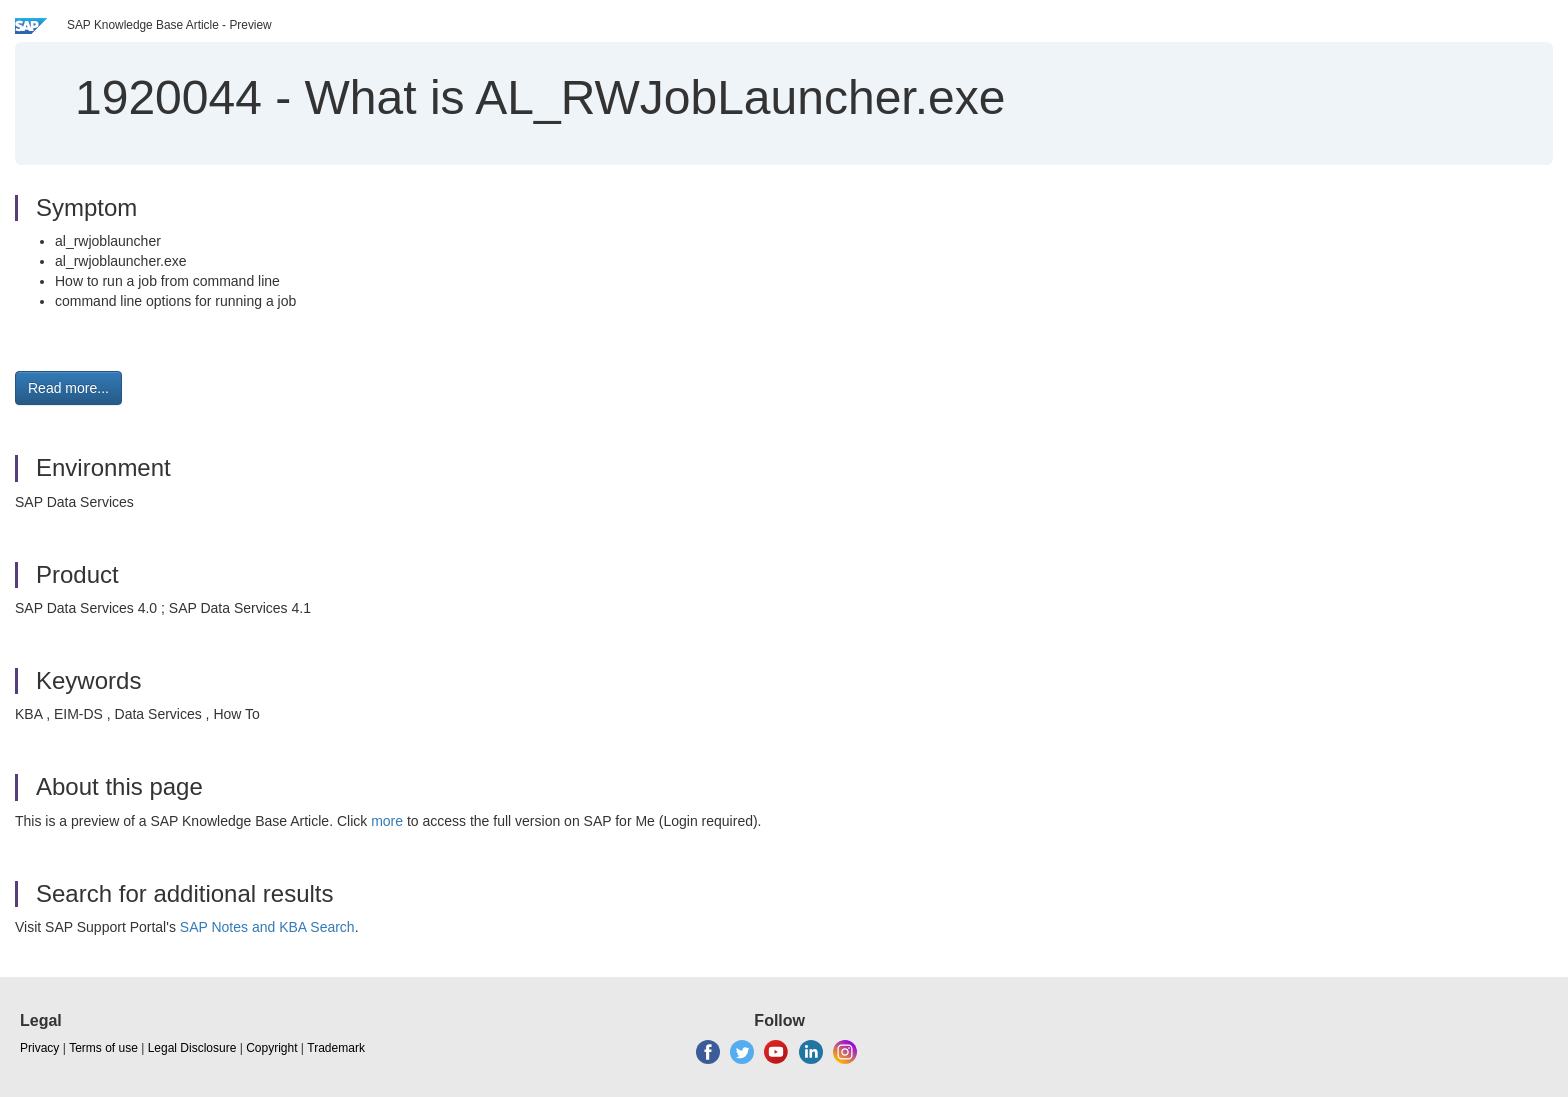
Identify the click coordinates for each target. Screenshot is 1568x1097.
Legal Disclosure (192, 1048)
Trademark (336, 1048)
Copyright (271, 1048)
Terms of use (103, 1048)
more (387, 821)
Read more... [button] (68, 388)
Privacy (39, 1048)
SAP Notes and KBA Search (267, 927)
